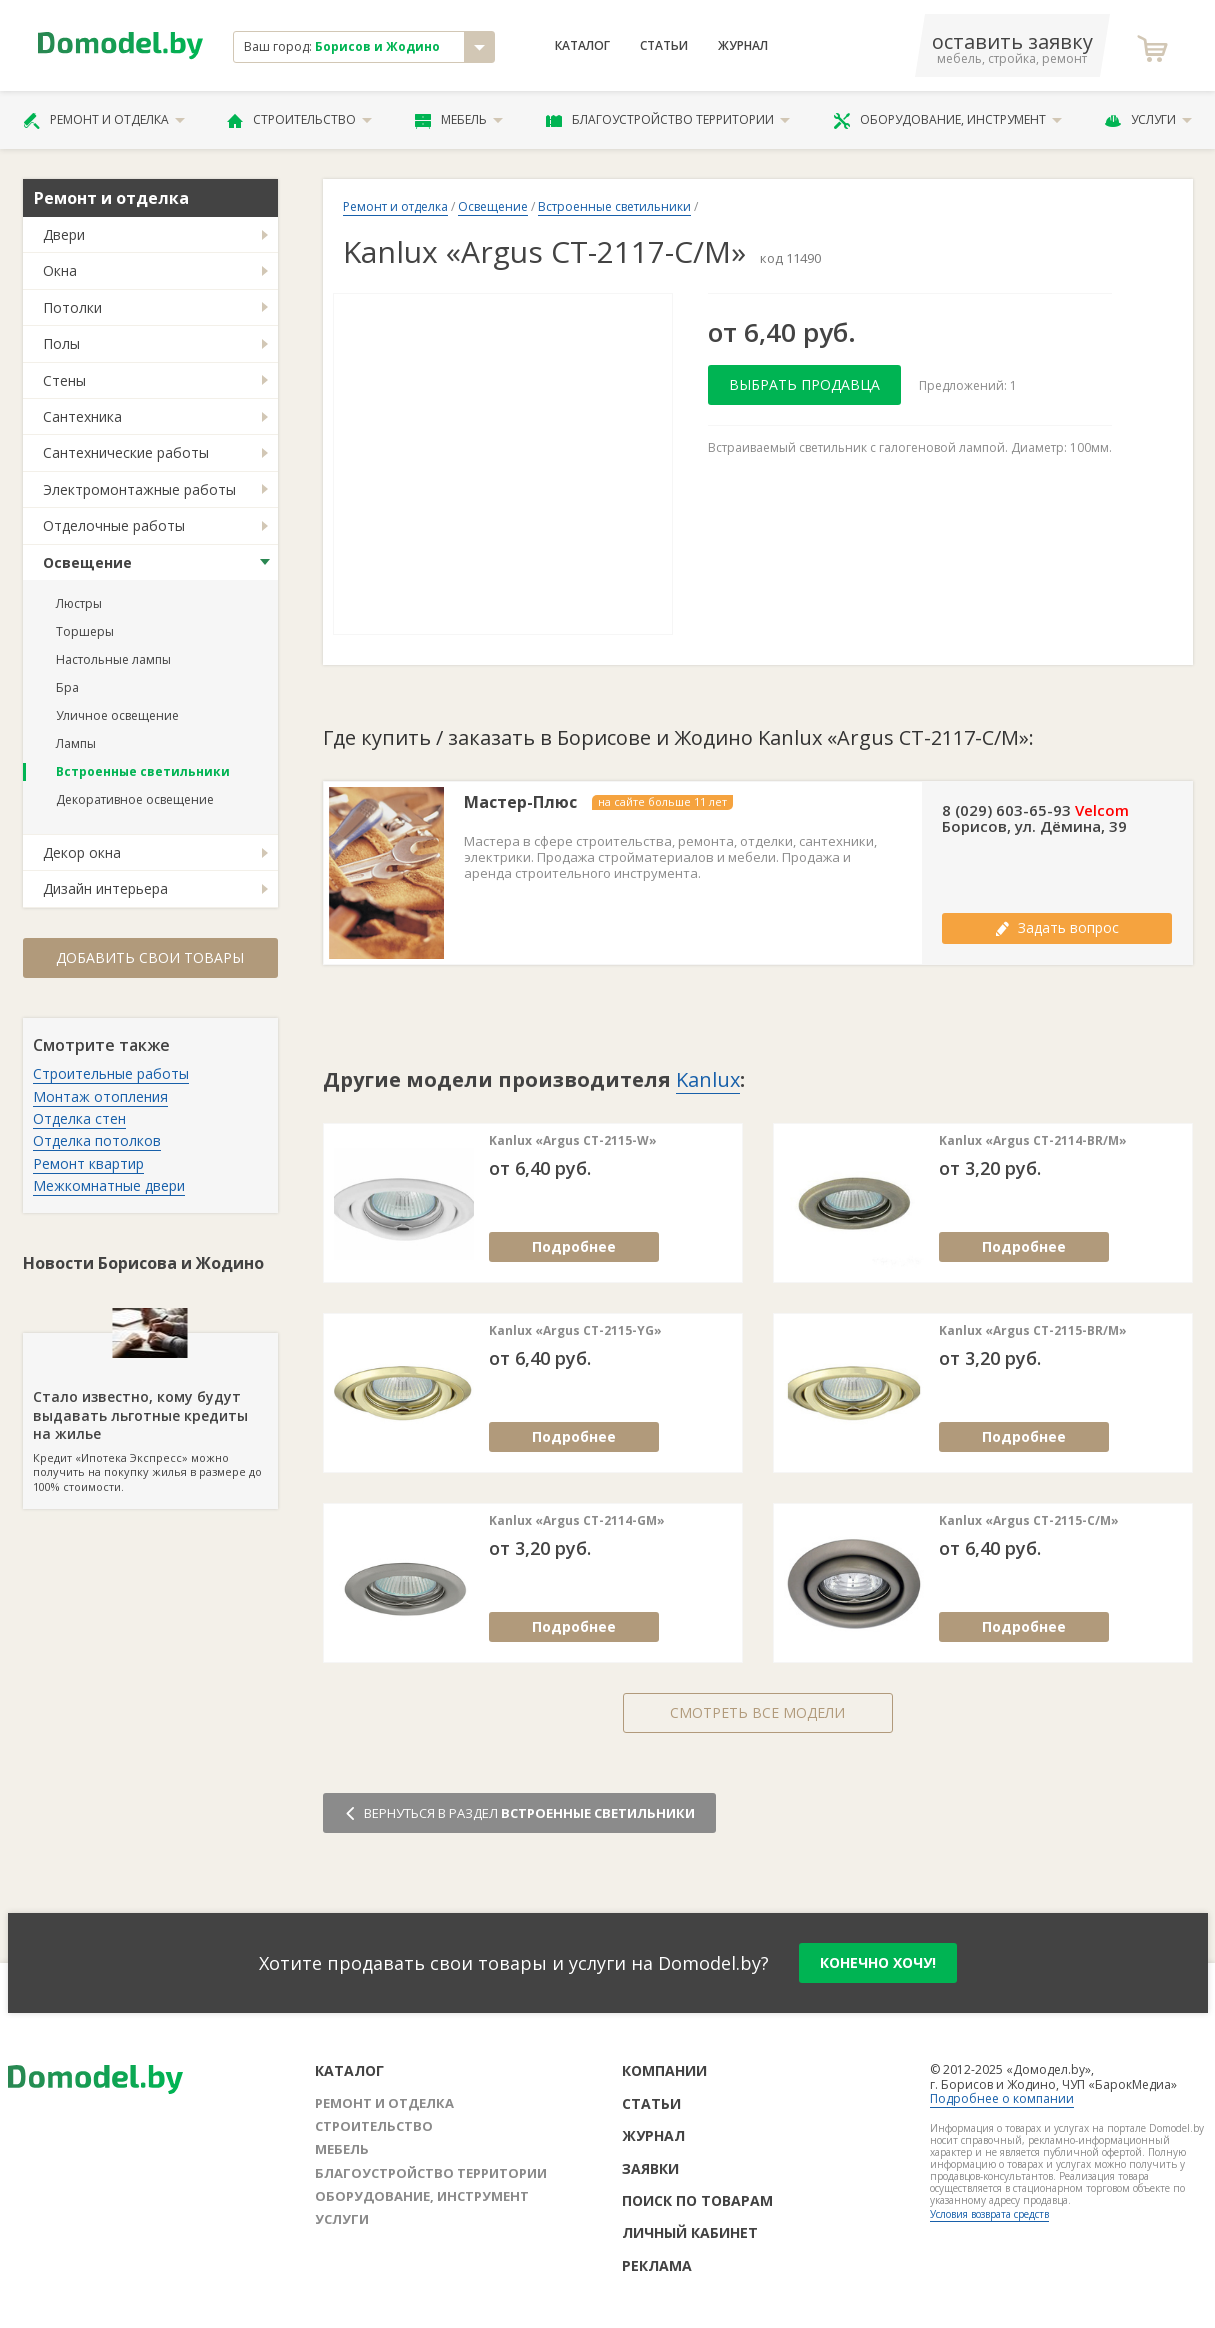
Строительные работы (111, 1073)
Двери (64, 234)
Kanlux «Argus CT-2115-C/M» (1029, 1521)
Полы (61, 343)
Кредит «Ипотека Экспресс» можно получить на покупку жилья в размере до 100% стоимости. (150, 1413)
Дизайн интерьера (105, 888)
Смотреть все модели (757, 1712)
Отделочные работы (114, 525)
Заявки (650, 2168)
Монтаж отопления (100, 1096)
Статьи (664, 46)
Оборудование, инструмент (947, 120)
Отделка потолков (97, 1140)
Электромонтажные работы (139, 489)
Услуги (1148, 120)
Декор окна (82, 852)
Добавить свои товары (150, 957)
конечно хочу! (878, 1962)
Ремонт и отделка (104, 120)
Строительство (299, 120)
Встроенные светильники (143, 771)
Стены (64, 380)
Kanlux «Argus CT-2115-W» (573, 1141)
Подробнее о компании (1002, 2098)
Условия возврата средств (989, 2214)
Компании (664, 2070)
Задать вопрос (1057, 927)
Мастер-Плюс (520, 802)
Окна (60, 270)
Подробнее (574, 1246)
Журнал (743, 46)
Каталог (582, 46)
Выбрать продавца (804, 384)
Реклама (657, 2265)
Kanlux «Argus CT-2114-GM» (577, 1521)
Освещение (87, 562)
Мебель (459, 120)
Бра (67, 687)
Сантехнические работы (126, 452)
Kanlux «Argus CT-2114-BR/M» (1033, 1141)
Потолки (72, 307)
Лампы (76, 743)
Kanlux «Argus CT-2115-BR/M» (1033, 1331)
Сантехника (82, 416)
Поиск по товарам (697, 2200)
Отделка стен (79, 1118)
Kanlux (708, 1079)
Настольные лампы (113, 659)
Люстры (79, 603)
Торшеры (85, 631)
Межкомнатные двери (109, 1185)
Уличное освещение (117, 715)
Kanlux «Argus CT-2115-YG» (575, 1331)
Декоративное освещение (135, 799)
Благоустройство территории (668, 120)
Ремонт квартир (88, 1163)
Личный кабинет (690, 2232)
